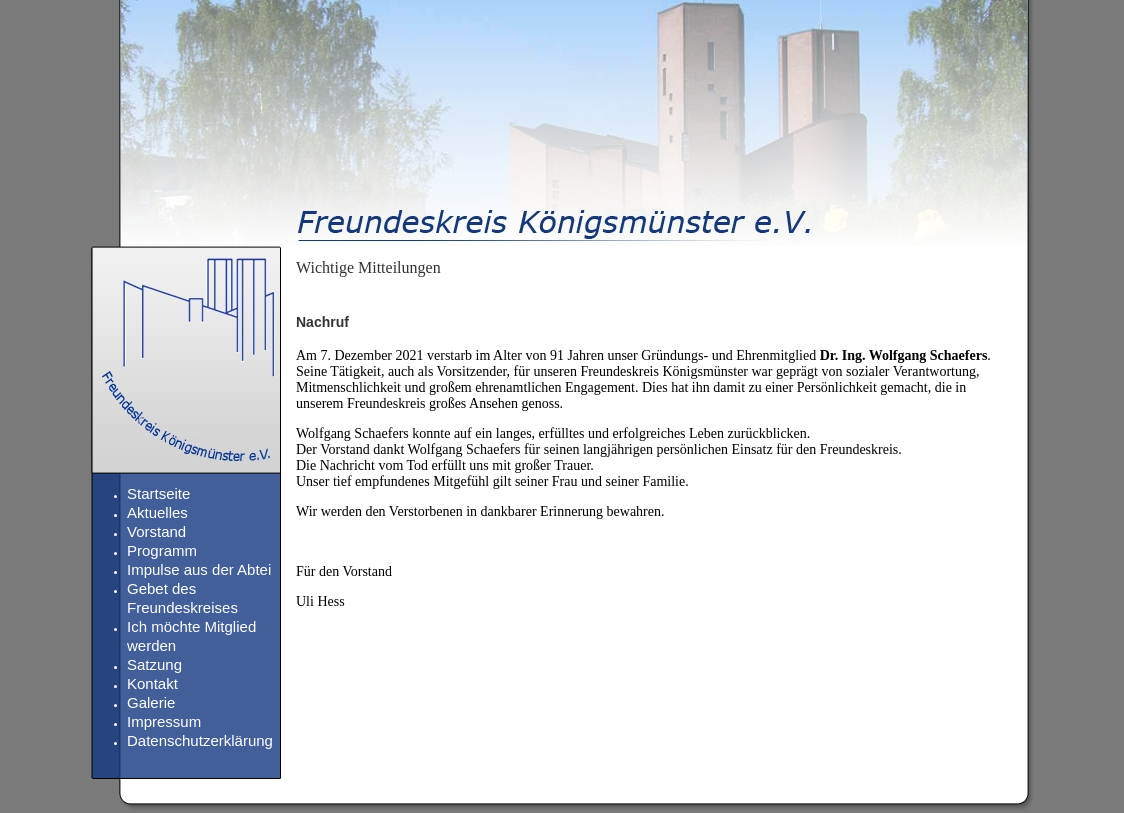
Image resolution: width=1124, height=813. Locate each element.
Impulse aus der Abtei (199, 569)
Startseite (158, 493)
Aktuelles (157, 512)
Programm (162, 550)
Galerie (151, 702)
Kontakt (152, 683)
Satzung (154, 664)
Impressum (164, 721)
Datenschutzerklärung (200, 740)
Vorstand (156, 531)
